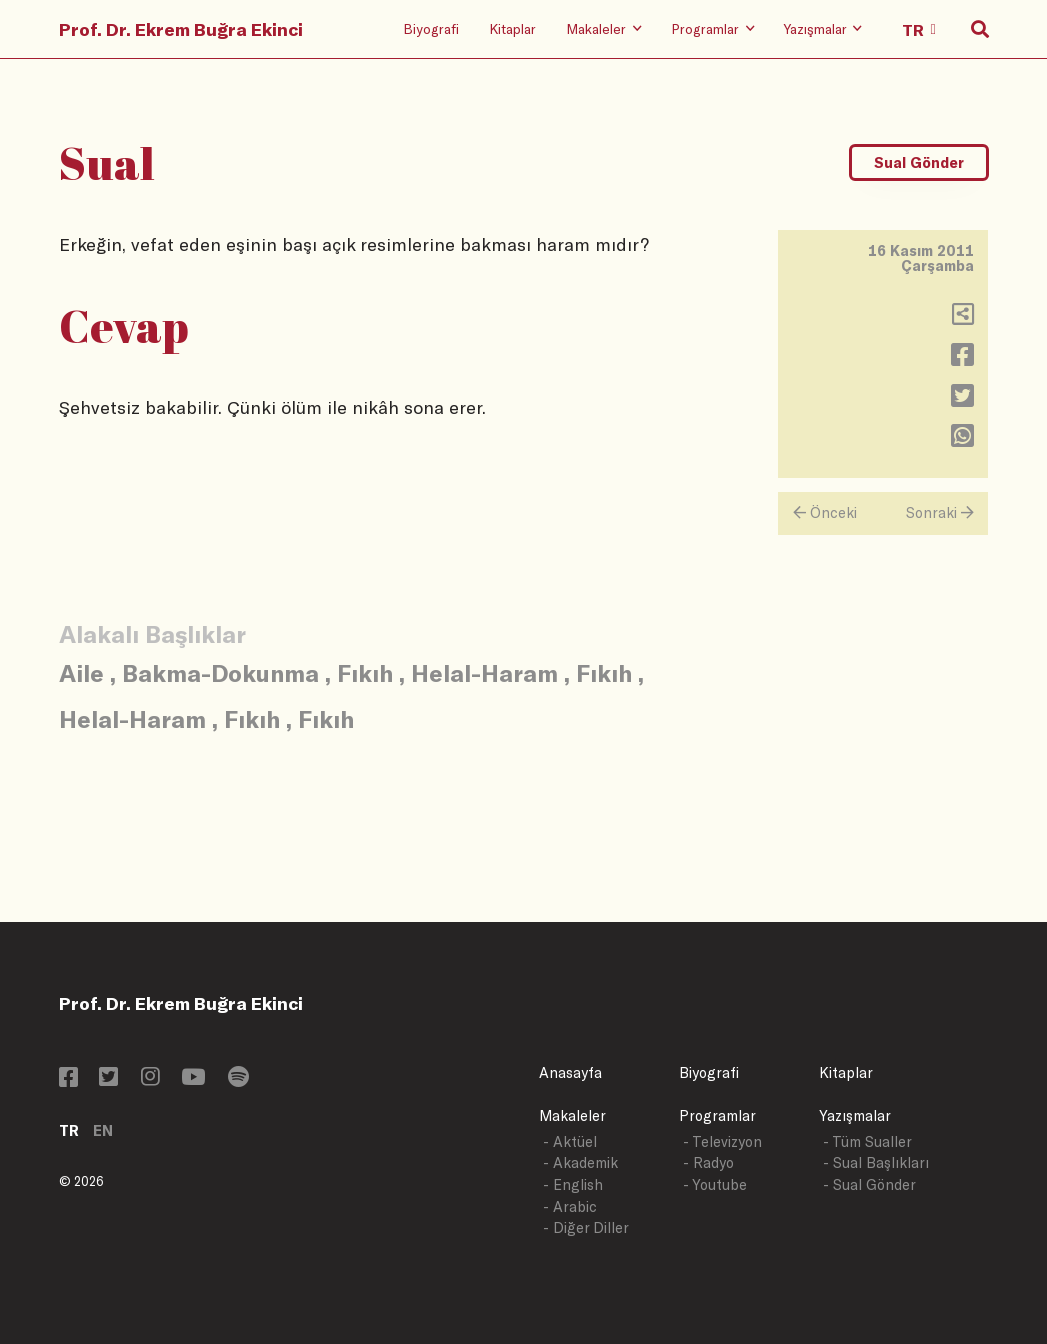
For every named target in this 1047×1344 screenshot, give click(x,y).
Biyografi (431, 28)
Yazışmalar (855, 1115)
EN (103, 1130)
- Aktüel (570, 1141)
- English (573, 1184)
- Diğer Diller (586, 1227)
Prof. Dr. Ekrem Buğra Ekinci (181, 29)
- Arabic (570, 1206)
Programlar (717, 1115)
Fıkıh (365, 672)
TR (69, 1130)
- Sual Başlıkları (876, 1162)
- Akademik (580, 1162)
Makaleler (572, 1115)
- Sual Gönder (869, 1184)
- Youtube (715, 1184)
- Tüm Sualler (867, 1141)
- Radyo (708, 1162)
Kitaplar (512, 28)
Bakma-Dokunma (220, 672)
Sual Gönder (919, 162)
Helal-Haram (484, 672)
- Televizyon (722, 1141)
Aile (81, 672)
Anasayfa (570, 1072)
